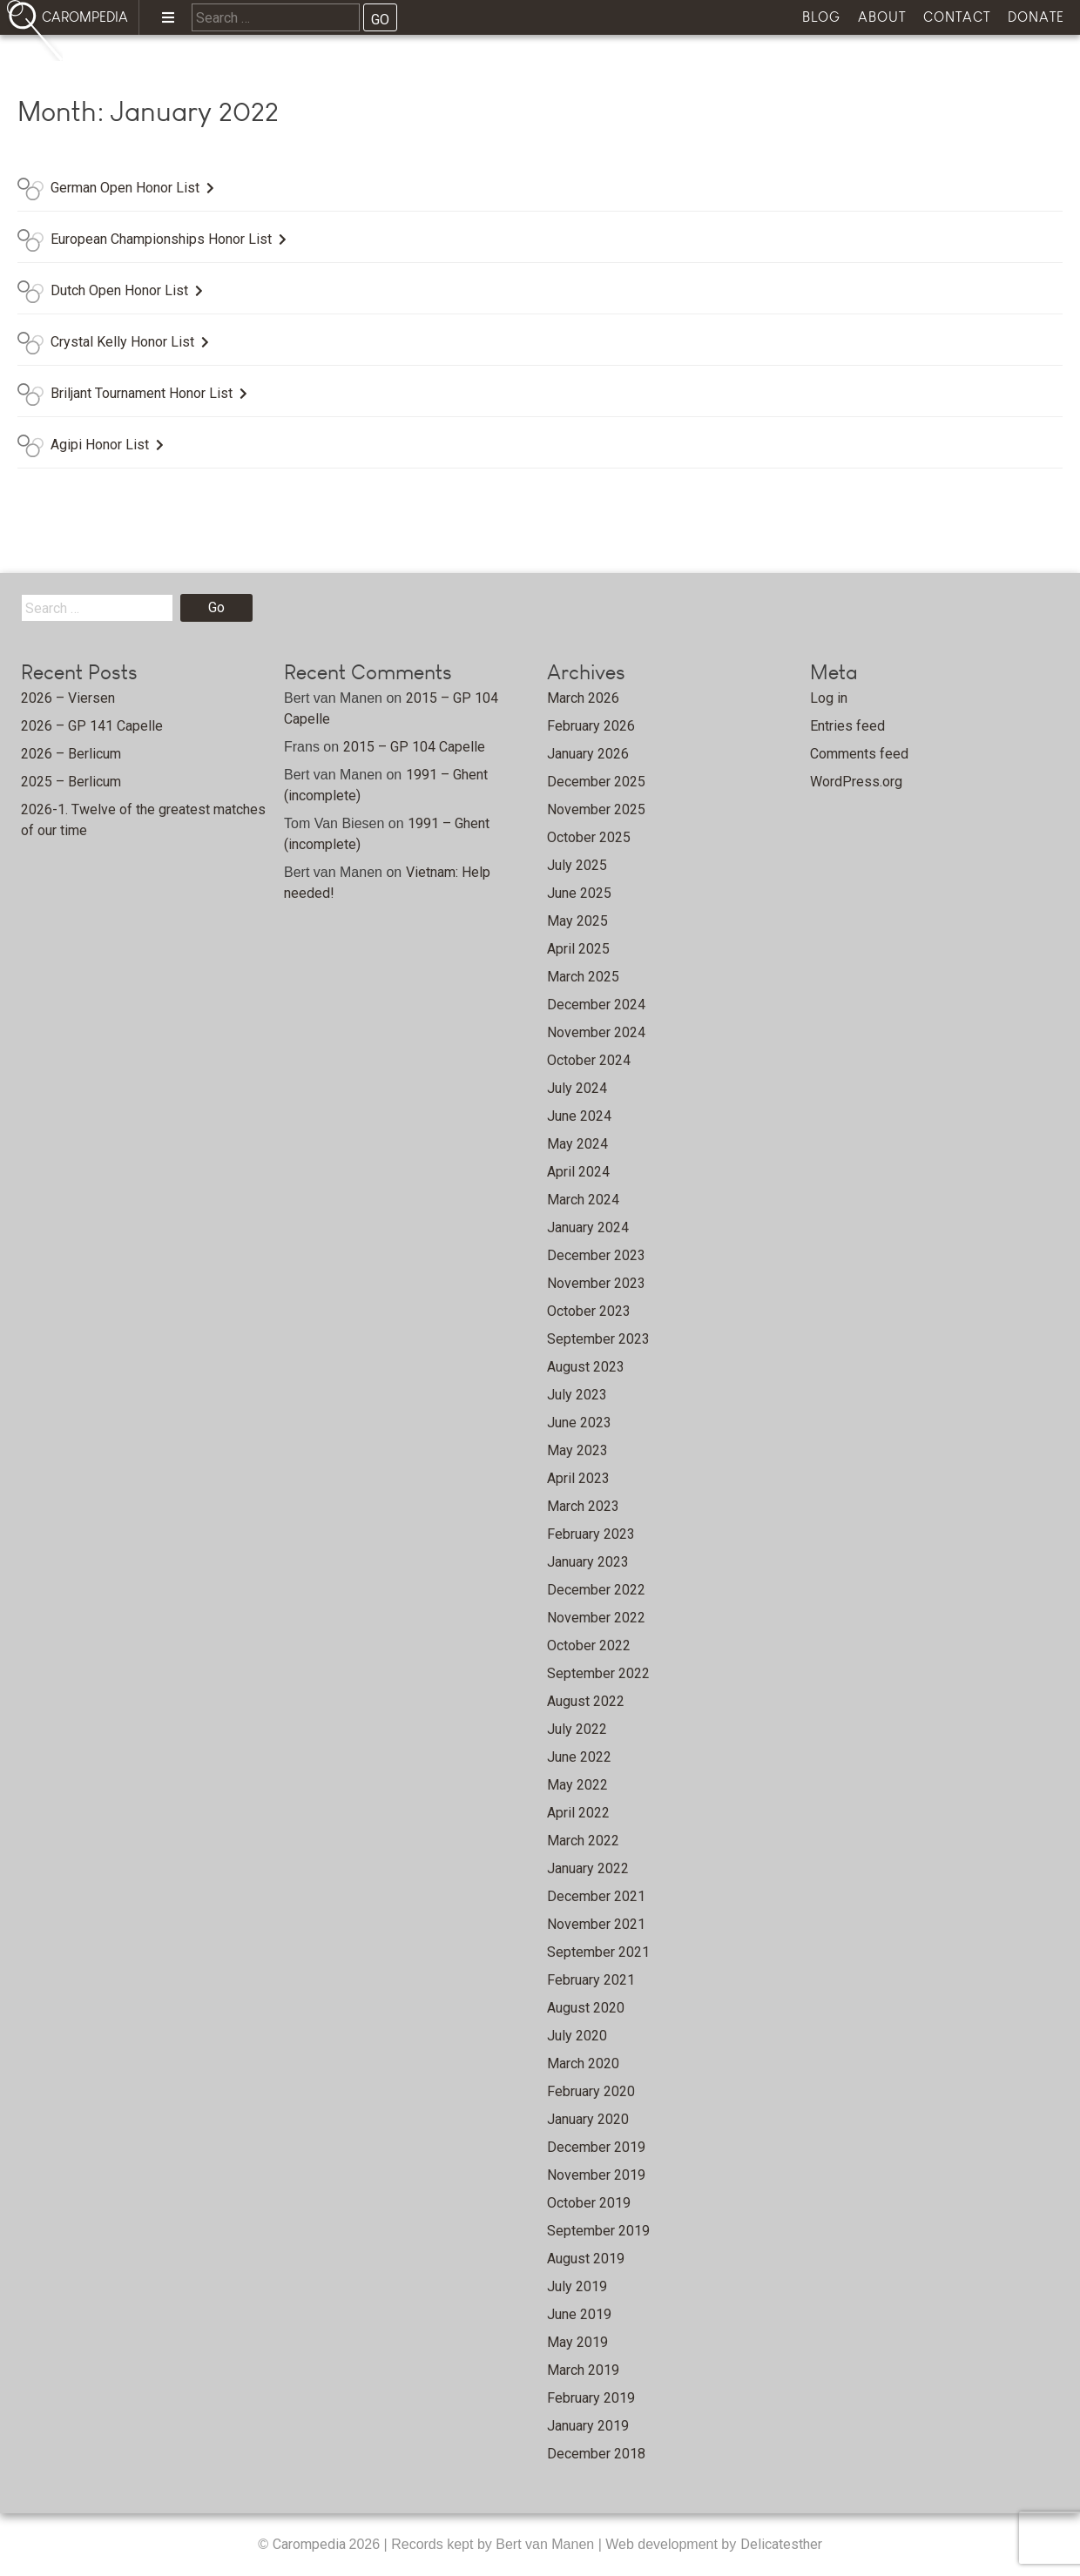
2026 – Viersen (68, 698)
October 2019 (589, 2203)
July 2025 (577, 865)
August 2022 (585, 1701)
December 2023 (596, 1255)
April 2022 (578, 1812)
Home (123, 65)
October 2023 (589, 1311)
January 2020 (588, 2119)
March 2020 (583, 2063)
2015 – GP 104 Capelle (414, 746)
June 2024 (579, 1116)
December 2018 (596, 2453)
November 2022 (596, 1617)
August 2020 (585, 2007)
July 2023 (577, 1394)
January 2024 (588, 1227)
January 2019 (588, 2426)
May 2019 (577, 2342)
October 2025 (589, 837)
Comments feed (859, 753)
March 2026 (583, 698)
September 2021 (598, 1952)
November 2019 (596, 2175)
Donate (1036, 17)
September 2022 (598, 1673)
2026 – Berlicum (71, 753)
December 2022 (596, 1589)
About (882, 17)
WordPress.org (856, 781)
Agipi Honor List (100, 444)
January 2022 (588, 1868)
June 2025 (579, 893)
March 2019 (583, 2370)
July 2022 (577, 1729)
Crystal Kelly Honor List (122, 342)
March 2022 (583, 1840)
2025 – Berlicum (71, 781)
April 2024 (578, 1171)
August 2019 (585, 2258)
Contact (956, 17)
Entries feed (847, 726)
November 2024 (596, 1032)
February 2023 (591, 1534)
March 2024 (583, 1199)
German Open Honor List (125, 187)
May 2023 (577, 1450)
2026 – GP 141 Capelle (92, 726)
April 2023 (578, 1478)
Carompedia (311, 2544)
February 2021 (591, 1980)
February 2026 (591, 726)
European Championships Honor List (161, 239)
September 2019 (598, 2230)
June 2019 (579, 2314)
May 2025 (577, 921)
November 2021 (596, 1924)
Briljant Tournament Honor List (142, 393)
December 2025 (596, 781)
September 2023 (598, 1339)
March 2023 (583, 1506)
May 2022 (577, 1785)
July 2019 (577, 2286)
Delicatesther (781, 2544)
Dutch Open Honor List (119, 290)
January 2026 (588, 753)
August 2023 (585, 1367)
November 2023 (596, 1283)
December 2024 (596, 1004)
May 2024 (577, 1144)
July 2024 (577, 1088)
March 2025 (583, 976)
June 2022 (579, 1757)
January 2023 (588, 1562)
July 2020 (577, 2035)
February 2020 (591, 2091)
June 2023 (579, 1422)
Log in (828, 698)
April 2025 (578, 949)
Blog (821, 17)
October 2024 (589, 1060)
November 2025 (596, 809)
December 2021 (596, 1896)
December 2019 (596, 2147)
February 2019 (591, 2398)
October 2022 (589, 1645)
